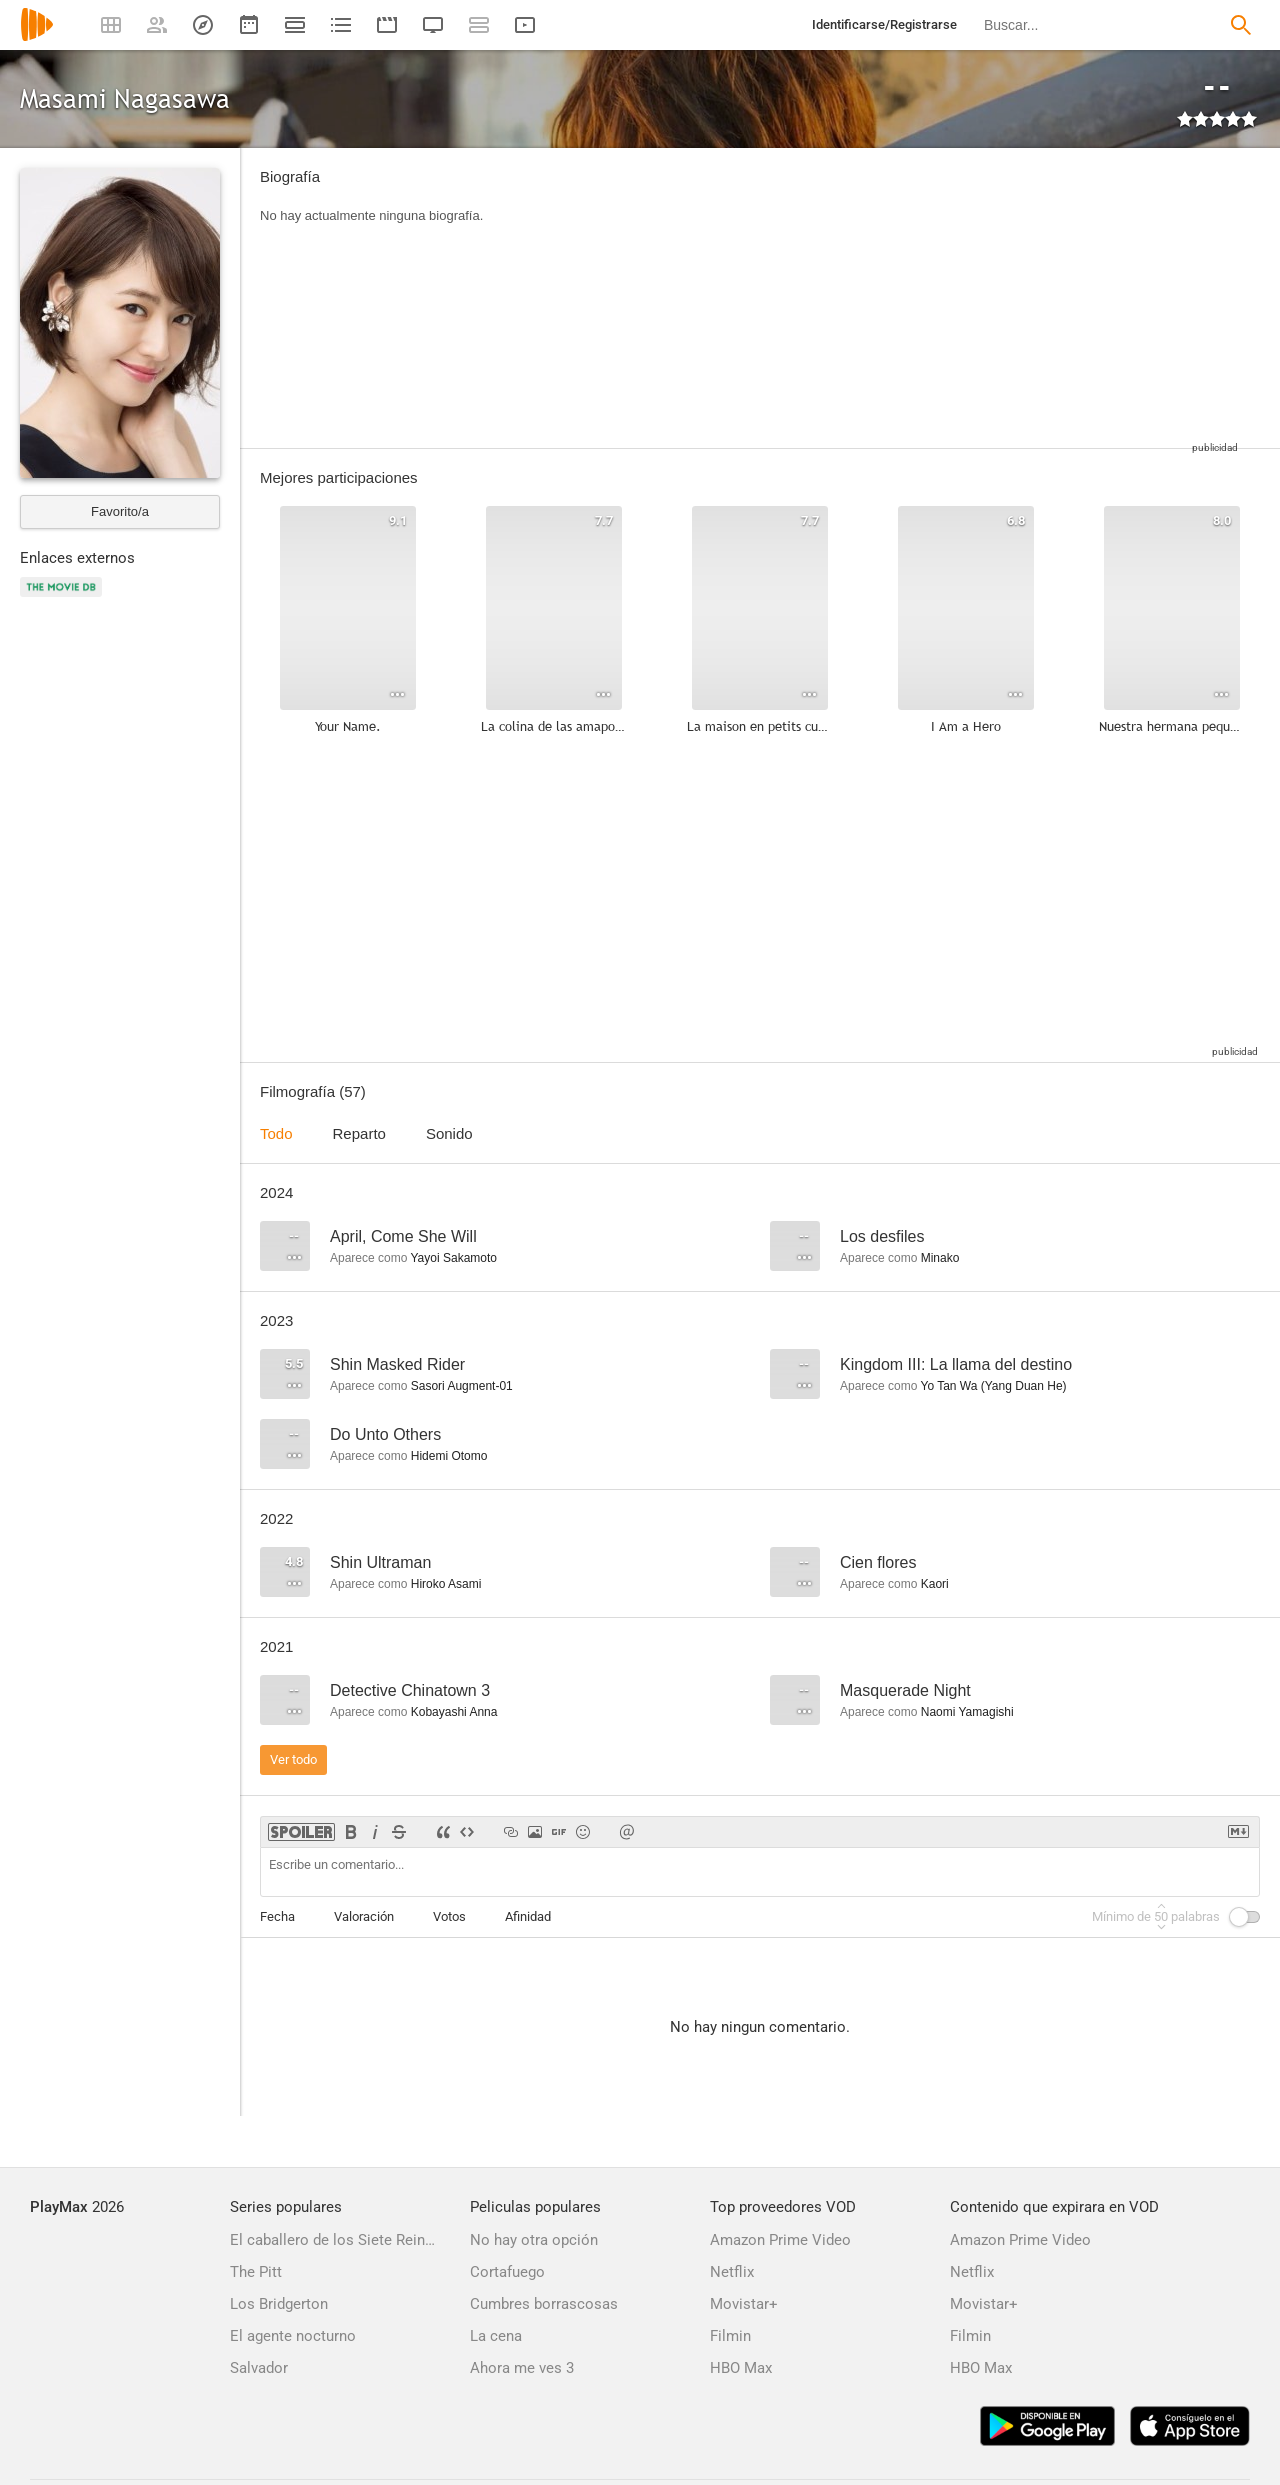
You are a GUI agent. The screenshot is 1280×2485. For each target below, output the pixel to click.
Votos (449, 1916)
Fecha (277, 1916)
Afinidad (528, 1916)
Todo (276, 1133)
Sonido (449, 1133)
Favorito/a (120, 511)
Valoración (364, 1916)
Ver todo (293, 1759)
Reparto (359, 1133)
